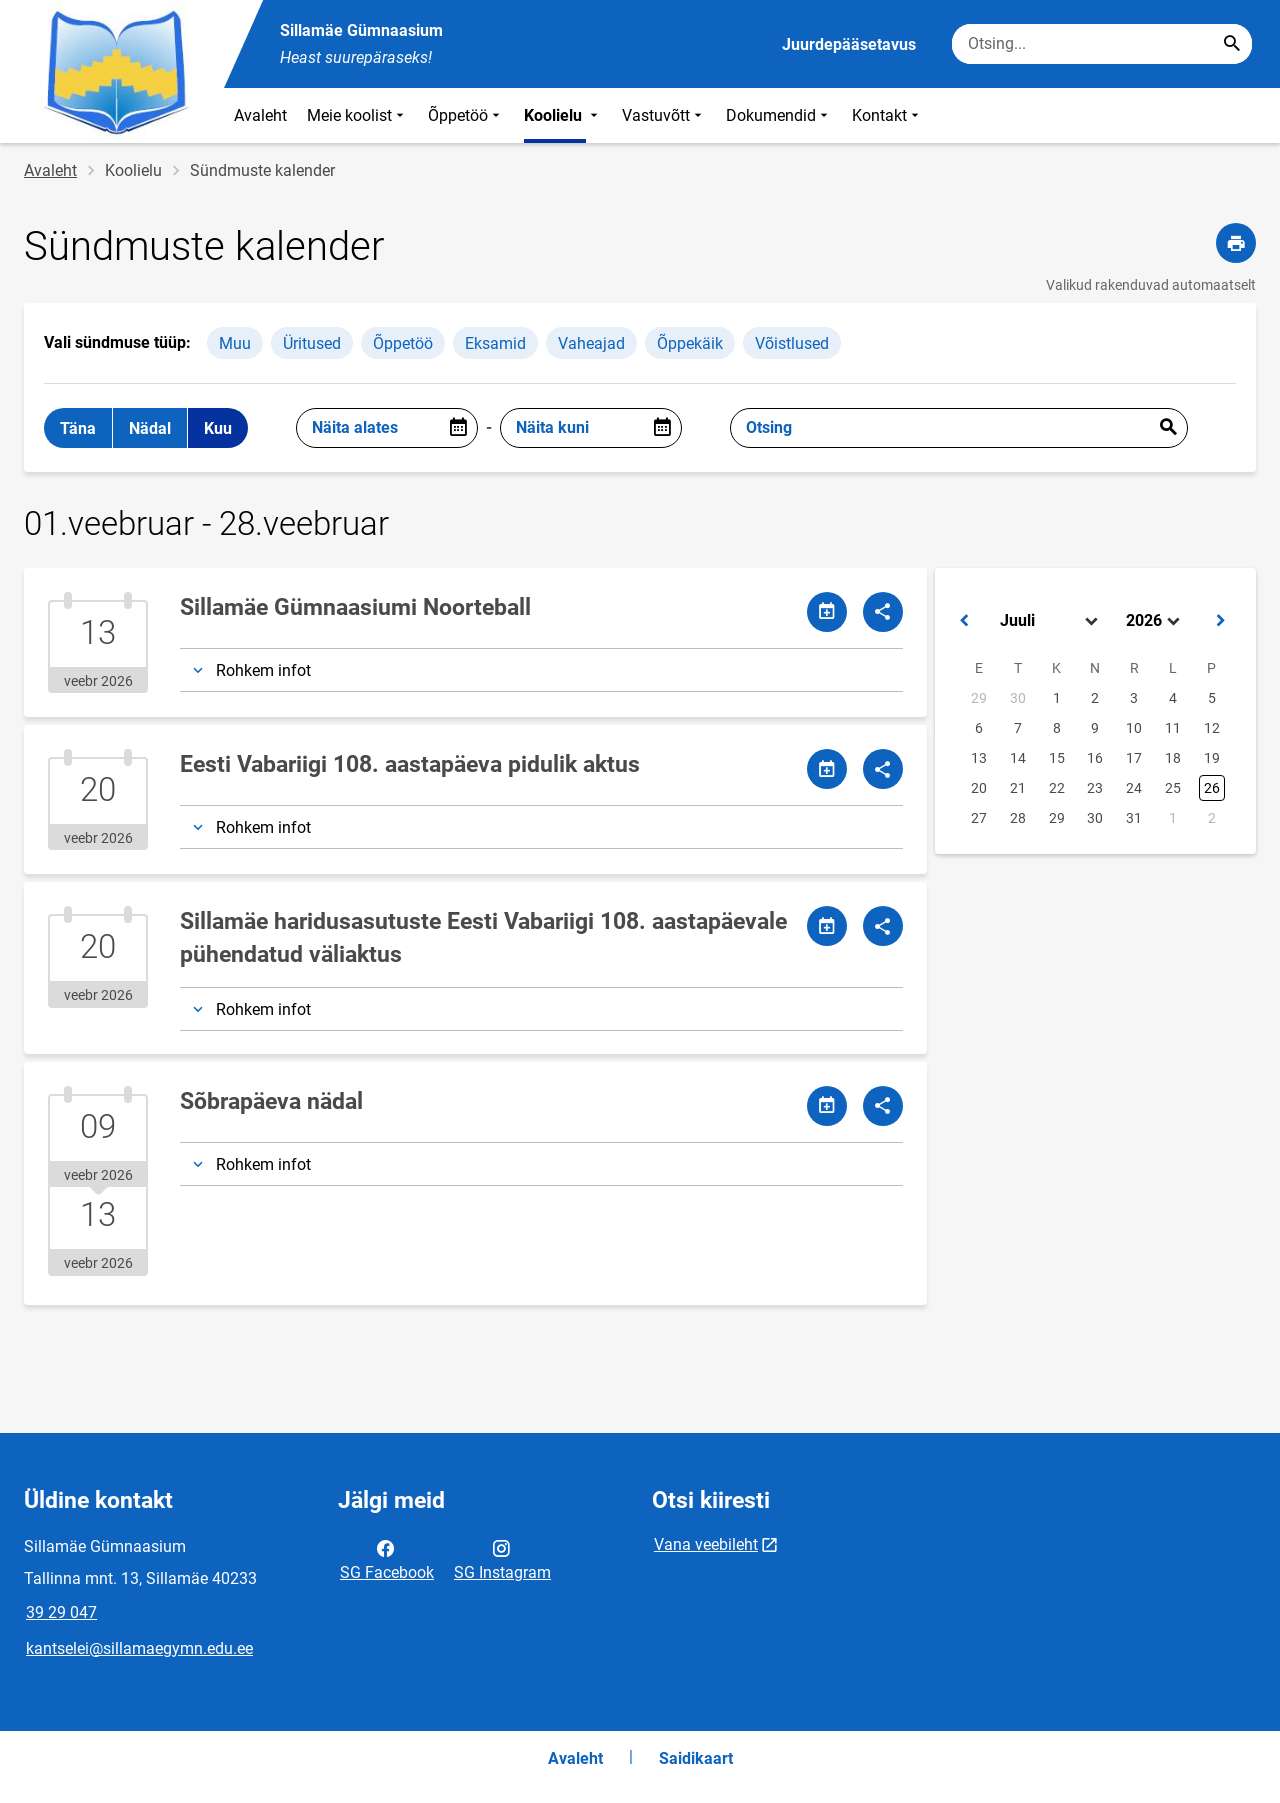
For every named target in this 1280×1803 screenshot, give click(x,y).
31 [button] (1134, 818)
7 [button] (1018, 728)
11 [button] (1173, 728)
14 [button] (1018, 758)
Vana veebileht (706, 1544)
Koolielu (563, 115)
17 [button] (1134, 758)
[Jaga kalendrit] (827, 612)
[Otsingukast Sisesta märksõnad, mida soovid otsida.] (1102, 44)
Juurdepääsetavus (849, 44)
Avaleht (260, 115)
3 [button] (1134, 698)
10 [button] (1134, 728)
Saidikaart (696, 1758)
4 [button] (1173, 698)
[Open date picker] (458, 428)
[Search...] (1232, 44)
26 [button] (1212, 788)
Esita (1168, 428)
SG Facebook (387, 1559)
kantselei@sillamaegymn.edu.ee (139, 1648)
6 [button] (979, 728)
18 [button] (1173, 758)
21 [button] (1018, 788)
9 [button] (1095, 728)
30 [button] (1018, 698)
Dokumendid (779, 115)
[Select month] (1051, 621)
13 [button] (979, 758)
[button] (964, 621)
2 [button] (1095, 698)
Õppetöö (466, 115)
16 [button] (1095, 758)
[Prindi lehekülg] (1236, 243)
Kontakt (887, 115)
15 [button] (1057, 758)
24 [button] (1134, 788)
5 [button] (1212, 698)
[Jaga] (883, 612)
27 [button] (979, 818)
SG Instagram (502, 1559)
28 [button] (1018, 818)
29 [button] (979, 698)
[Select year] (1155, 621)
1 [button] (1057, 698)
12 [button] (1212, 728)
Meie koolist (357, 115)
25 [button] (1173, 788)
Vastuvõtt (664, 115)
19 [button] (1212, 758)
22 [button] (1057, 788)
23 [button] (1095, 788)
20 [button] (979, 788)
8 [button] (1057, 728)
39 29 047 (61, 1612)
